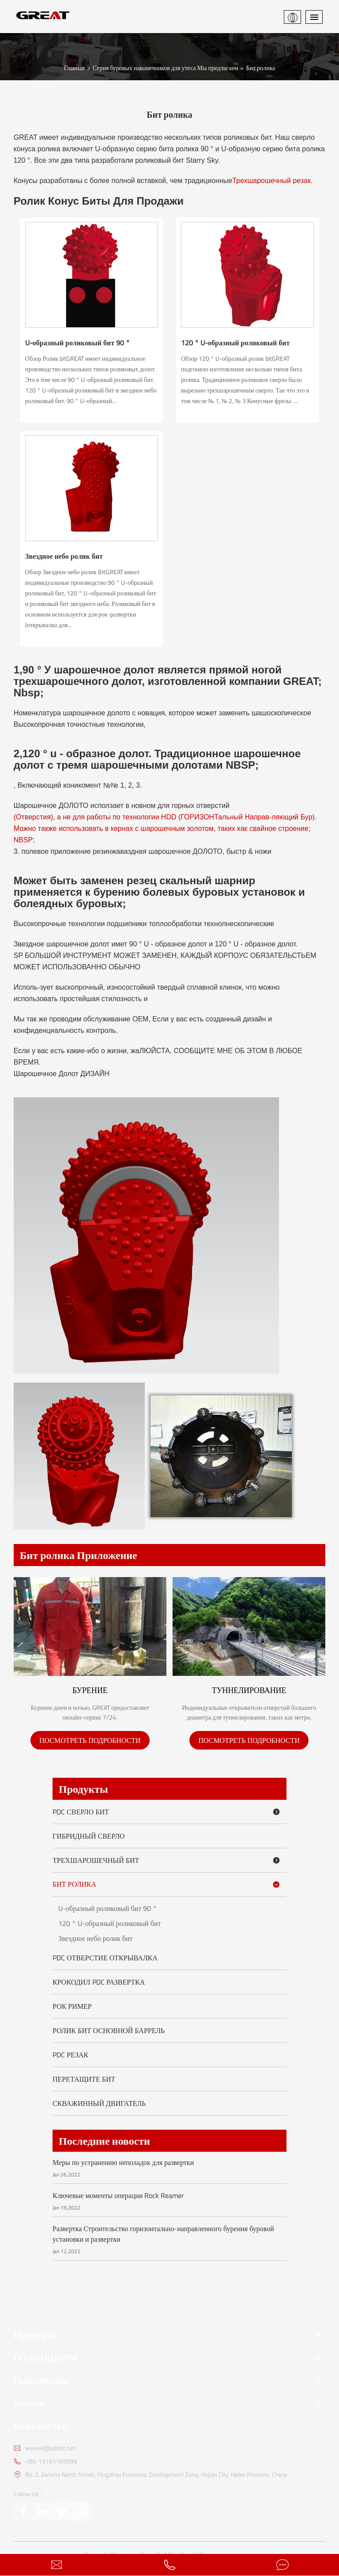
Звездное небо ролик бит (64, 553)
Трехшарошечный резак (271, 178)
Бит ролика (260, 65)
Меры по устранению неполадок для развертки (123, 2160)
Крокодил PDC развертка (99, 1979)
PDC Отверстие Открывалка (105, 1955)
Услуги (170, 2401)
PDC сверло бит (168, 1809)
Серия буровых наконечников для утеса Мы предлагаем (165, 65)
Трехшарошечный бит (168, 1858)
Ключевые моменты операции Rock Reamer (118, 2193)
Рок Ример (72, 2004)
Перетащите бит (84, 2076)
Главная (74, 65)
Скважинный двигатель (99, 2101)
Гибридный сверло (89, 1833)
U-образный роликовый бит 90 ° (77, 340)
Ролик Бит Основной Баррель (109, 2028)
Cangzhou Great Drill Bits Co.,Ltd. (156, 2552)
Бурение (90, 1688)
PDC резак (70, 2052)
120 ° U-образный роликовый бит (235, 340)
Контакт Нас (42, 2423)
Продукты (83, 1787)
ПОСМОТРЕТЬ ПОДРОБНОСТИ (90, 1738)
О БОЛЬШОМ (170, 2355)
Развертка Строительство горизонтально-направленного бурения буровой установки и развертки (163, 2231)
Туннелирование (248, 1688)
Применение (170, 2378)
